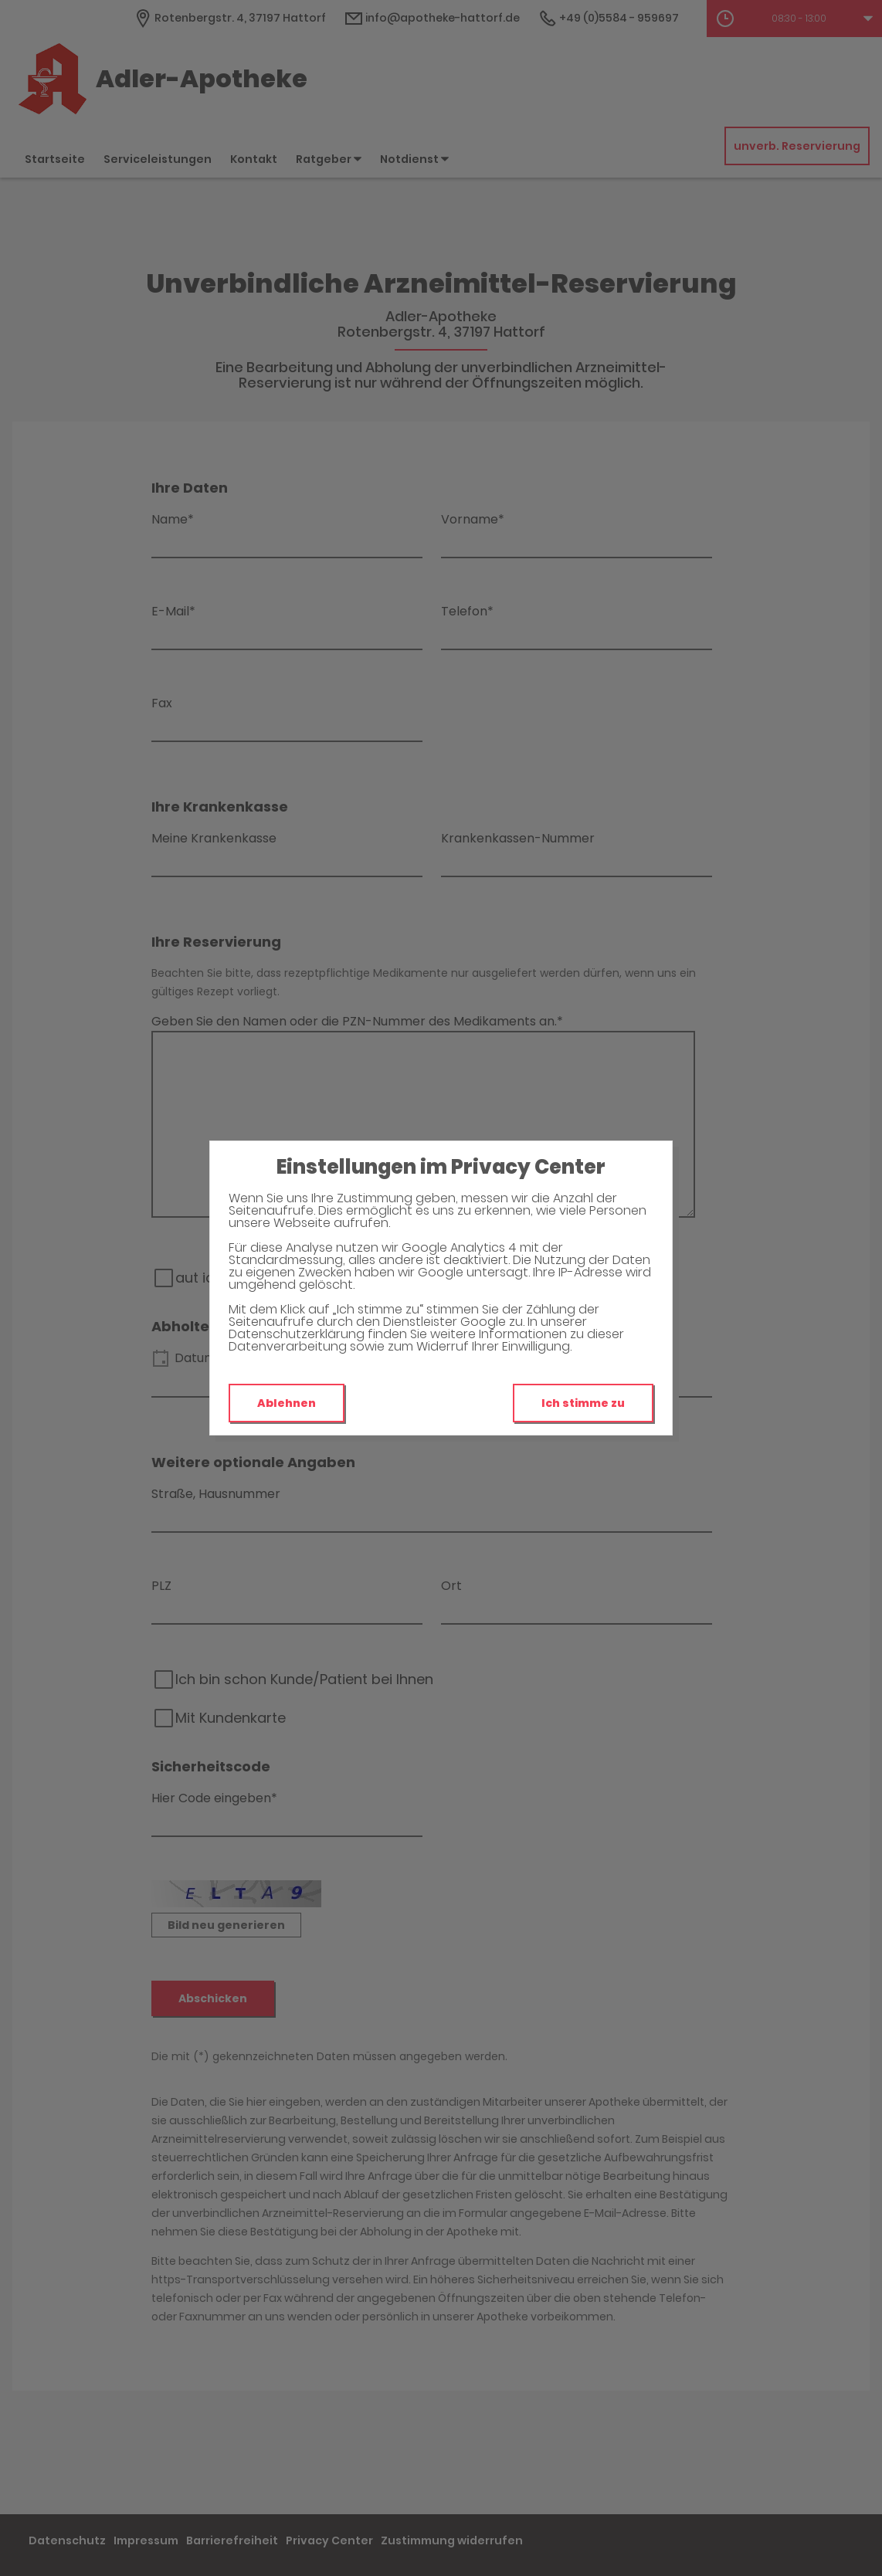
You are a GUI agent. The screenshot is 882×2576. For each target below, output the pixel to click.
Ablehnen (286, 1403)
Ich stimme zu (583, 1403)
